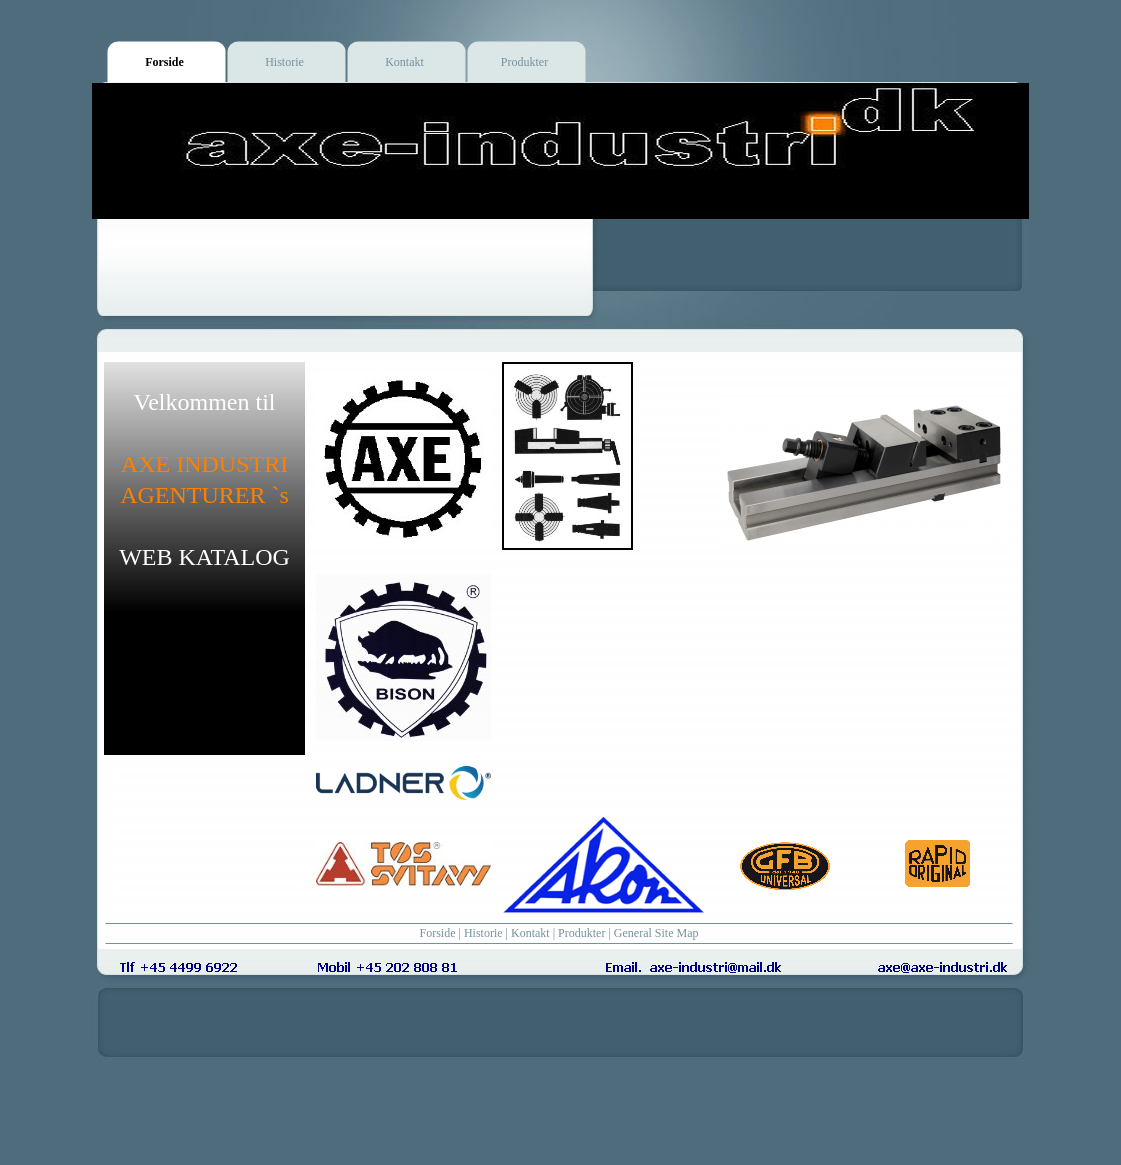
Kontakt (530, 933)
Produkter (581, 933)
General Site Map (656, 933)
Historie (483, 933)
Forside (438, 933)
